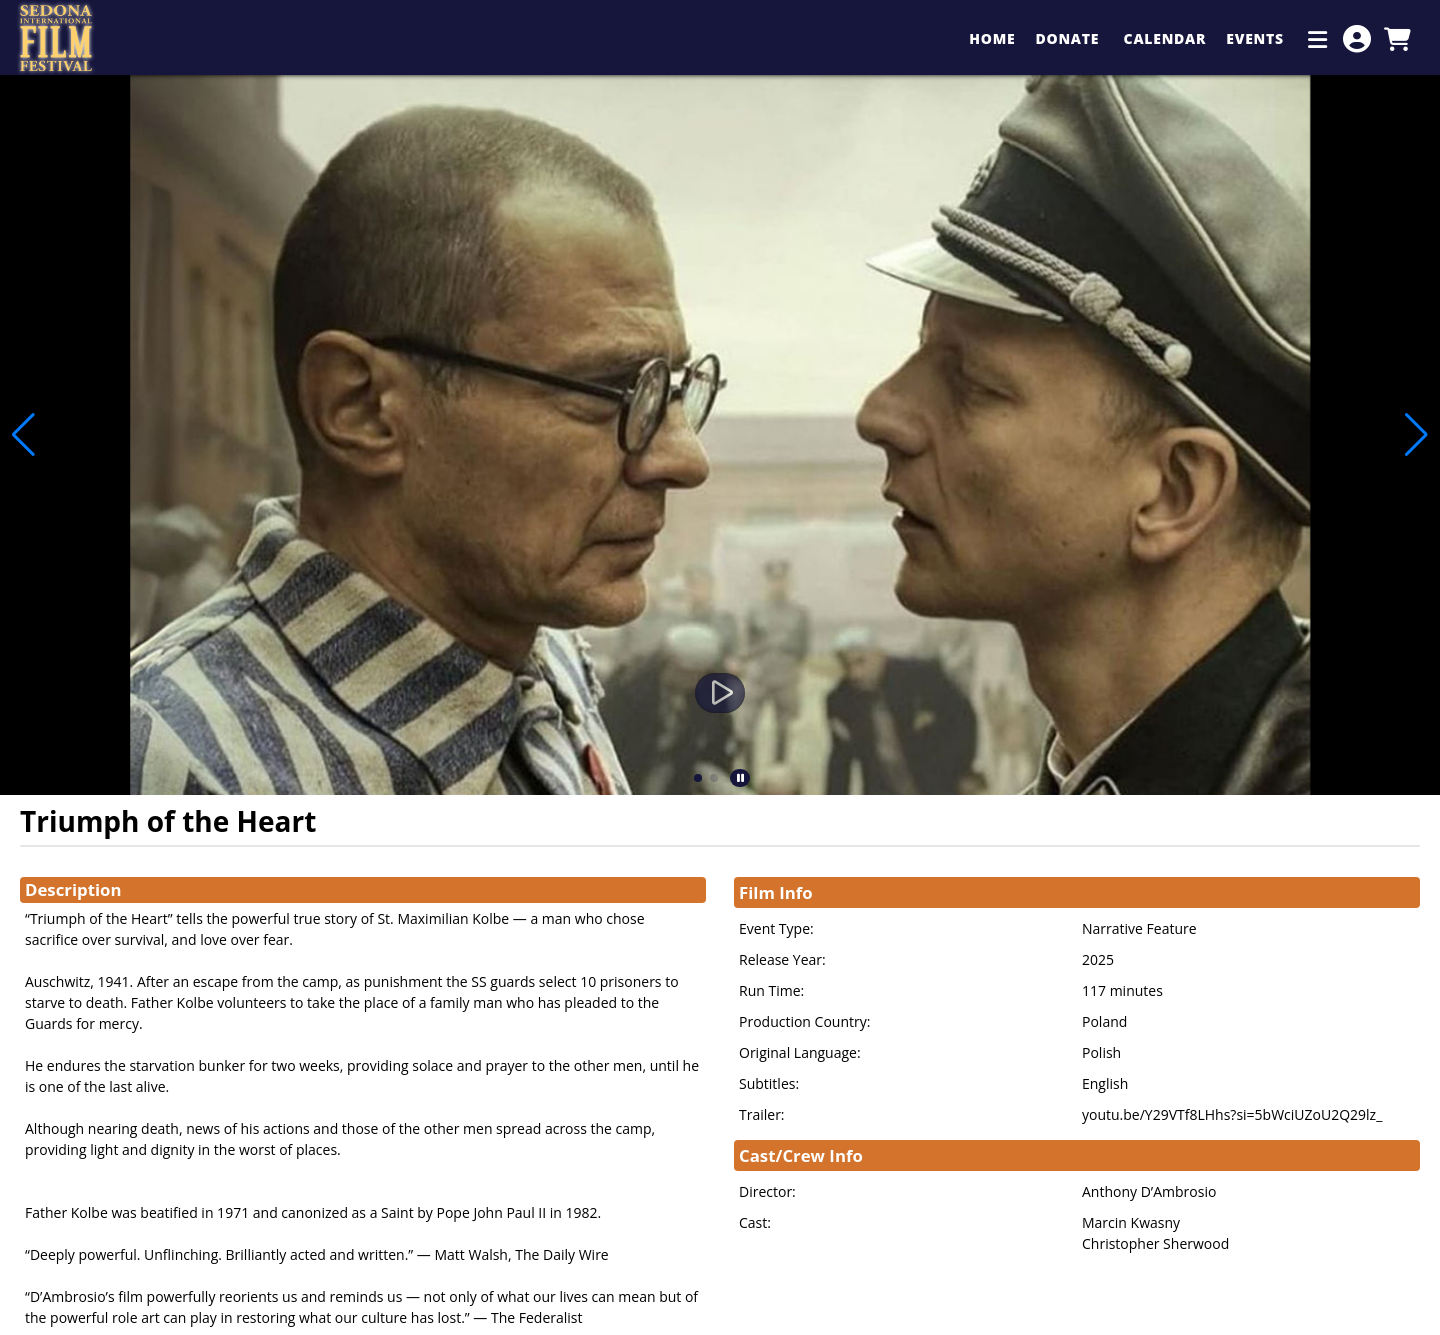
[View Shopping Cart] (1397, 39)
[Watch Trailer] (720, 693)
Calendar (1165, 38)
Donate (1069, 38)
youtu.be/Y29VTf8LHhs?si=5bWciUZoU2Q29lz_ (1232, 1114)
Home (992, 38)
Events (1257, 38)
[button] (698, 778)
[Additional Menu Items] (1318, 39)
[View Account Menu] (1357, 39)
